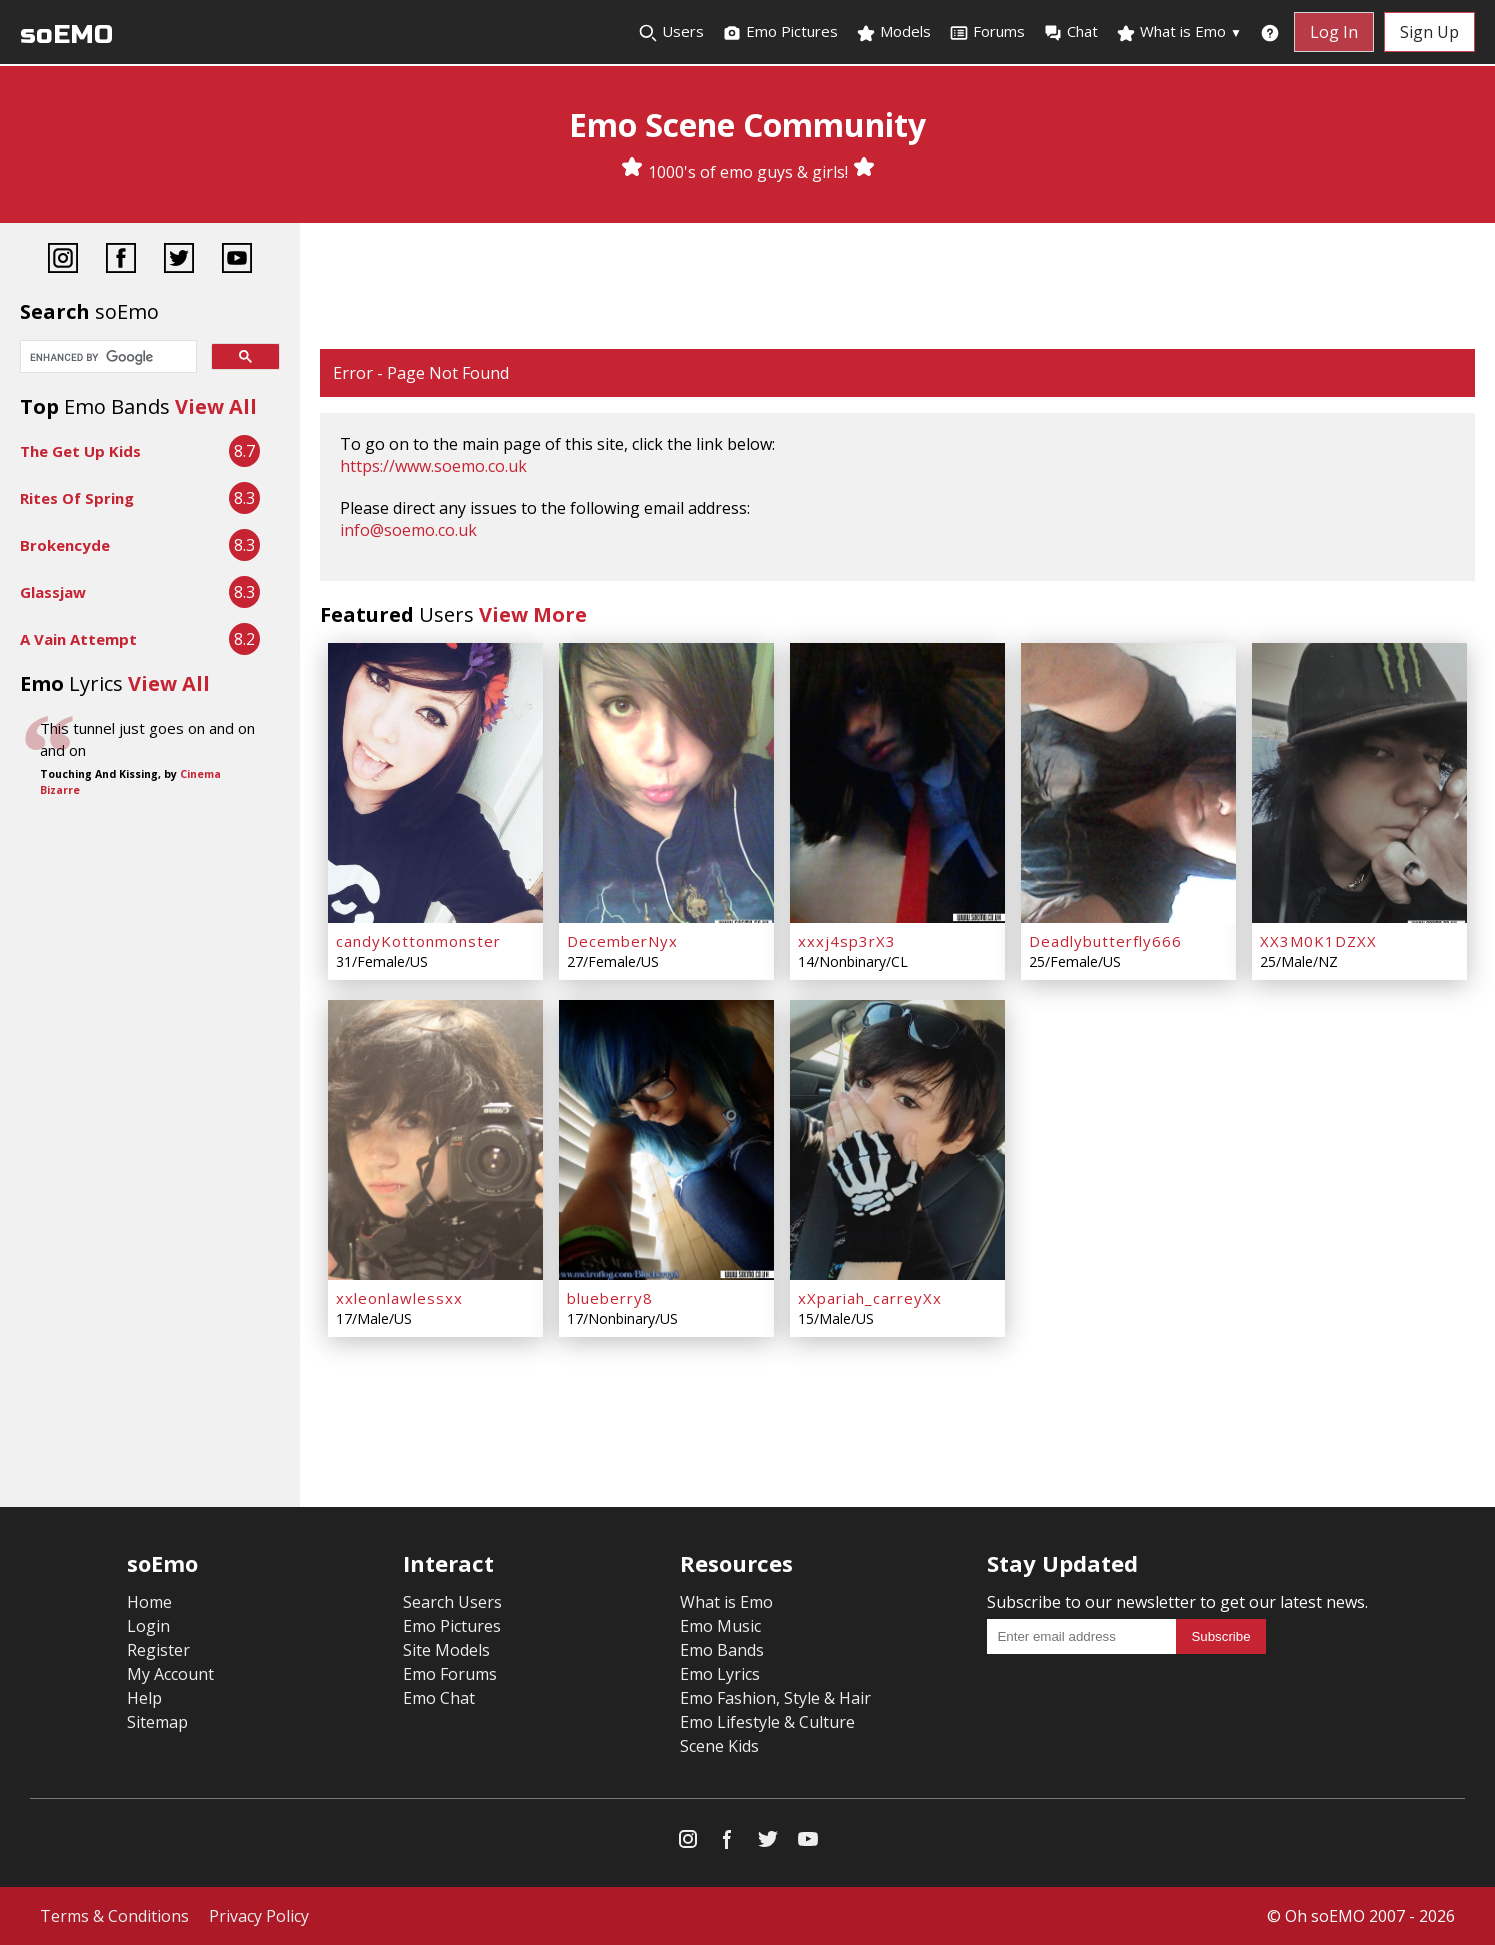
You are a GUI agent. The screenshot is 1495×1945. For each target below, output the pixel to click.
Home (149, 1602)
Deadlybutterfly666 (1105, 941)
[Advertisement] (898, 288)
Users (671, 32)
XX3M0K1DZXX (1318, 941)
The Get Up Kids (80, 451)
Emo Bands (722, 1650)
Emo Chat (439, 1698)
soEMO (66, 34)
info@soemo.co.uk (408, 530)
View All (216, 406)
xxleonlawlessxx (399, 1298)
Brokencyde (65, 545)
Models (893, 32)
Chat (1070, 32)
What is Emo (1179, 32)
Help (144, 1698)
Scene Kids (719, 1746)
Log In (1334, 32)
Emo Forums (450, 1674)
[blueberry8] (666, 1140)
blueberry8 (610, 1298)
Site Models (446, 1650)
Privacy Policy (259, 1916)
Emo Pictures (780, 32)
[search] (106, 358)
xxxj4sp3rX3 (847, 941)
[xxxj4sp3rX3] (897, 783)
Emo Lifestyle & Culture (767, 1722)
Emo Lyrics (720, 1674)
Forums (987, 32)
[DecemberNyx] (666, 783)
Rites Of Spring (77, 498)
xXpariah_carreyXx (870, 1298)
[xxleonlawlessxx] (435, 1140)
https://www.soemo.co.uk (433, 466)
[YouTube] (237, 260)
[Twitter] (179, 260)
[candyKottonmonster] (435, 783)
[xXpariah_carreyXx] (897, 1140)
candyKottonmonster (418, 941)
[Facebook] (121, 260)
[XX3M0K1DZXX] (1359, 783)
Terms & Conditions (114, 1916)
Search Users (452, 1602)
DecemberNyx (622, 941)
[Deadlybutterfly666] (1128, 783)
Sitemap (157, 1722)
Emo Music (720, 1626)
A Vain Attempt (78, 639)
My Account (170, 1674)
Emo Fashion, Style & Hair (775, 1698)
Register (158, 1650)
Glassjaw (53, 592)
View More (533, 614)
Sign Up (1429, 32)
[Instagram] (63, 260)
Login (148, 1626)
